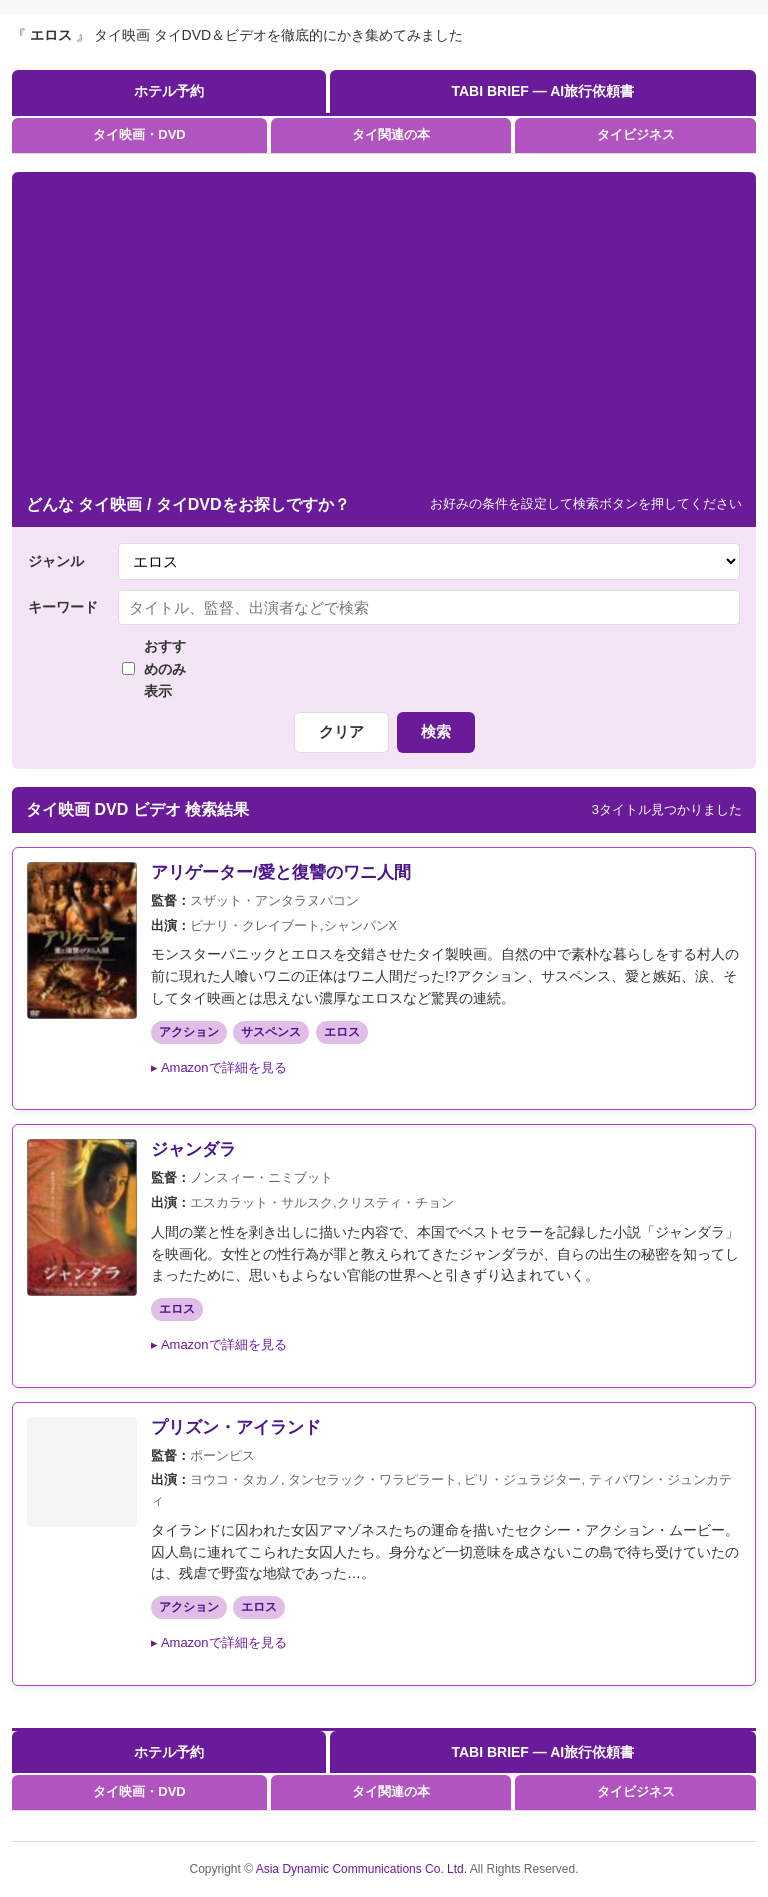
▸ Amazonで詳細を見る (219, 1067)
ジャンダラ (193, 1149)
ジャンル (56, 561)
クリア (341, 731)
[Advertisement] (384, 332)
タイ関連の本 (391, 134)
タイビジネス (636, 134)
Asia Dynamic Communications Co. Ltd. (363, 1869)
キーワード (63, 607)
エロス (342, 1032)
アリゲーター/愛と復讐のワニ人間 (281, 872)
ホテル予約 (169, 91)
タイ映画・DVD (139, 134)
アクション (189, 1032)
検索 (436, 731)
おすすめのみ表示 (154, 668)
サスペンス (271, 1032)
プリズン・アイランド (236, 1427)
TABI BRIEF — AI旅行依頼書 (542, 91)
